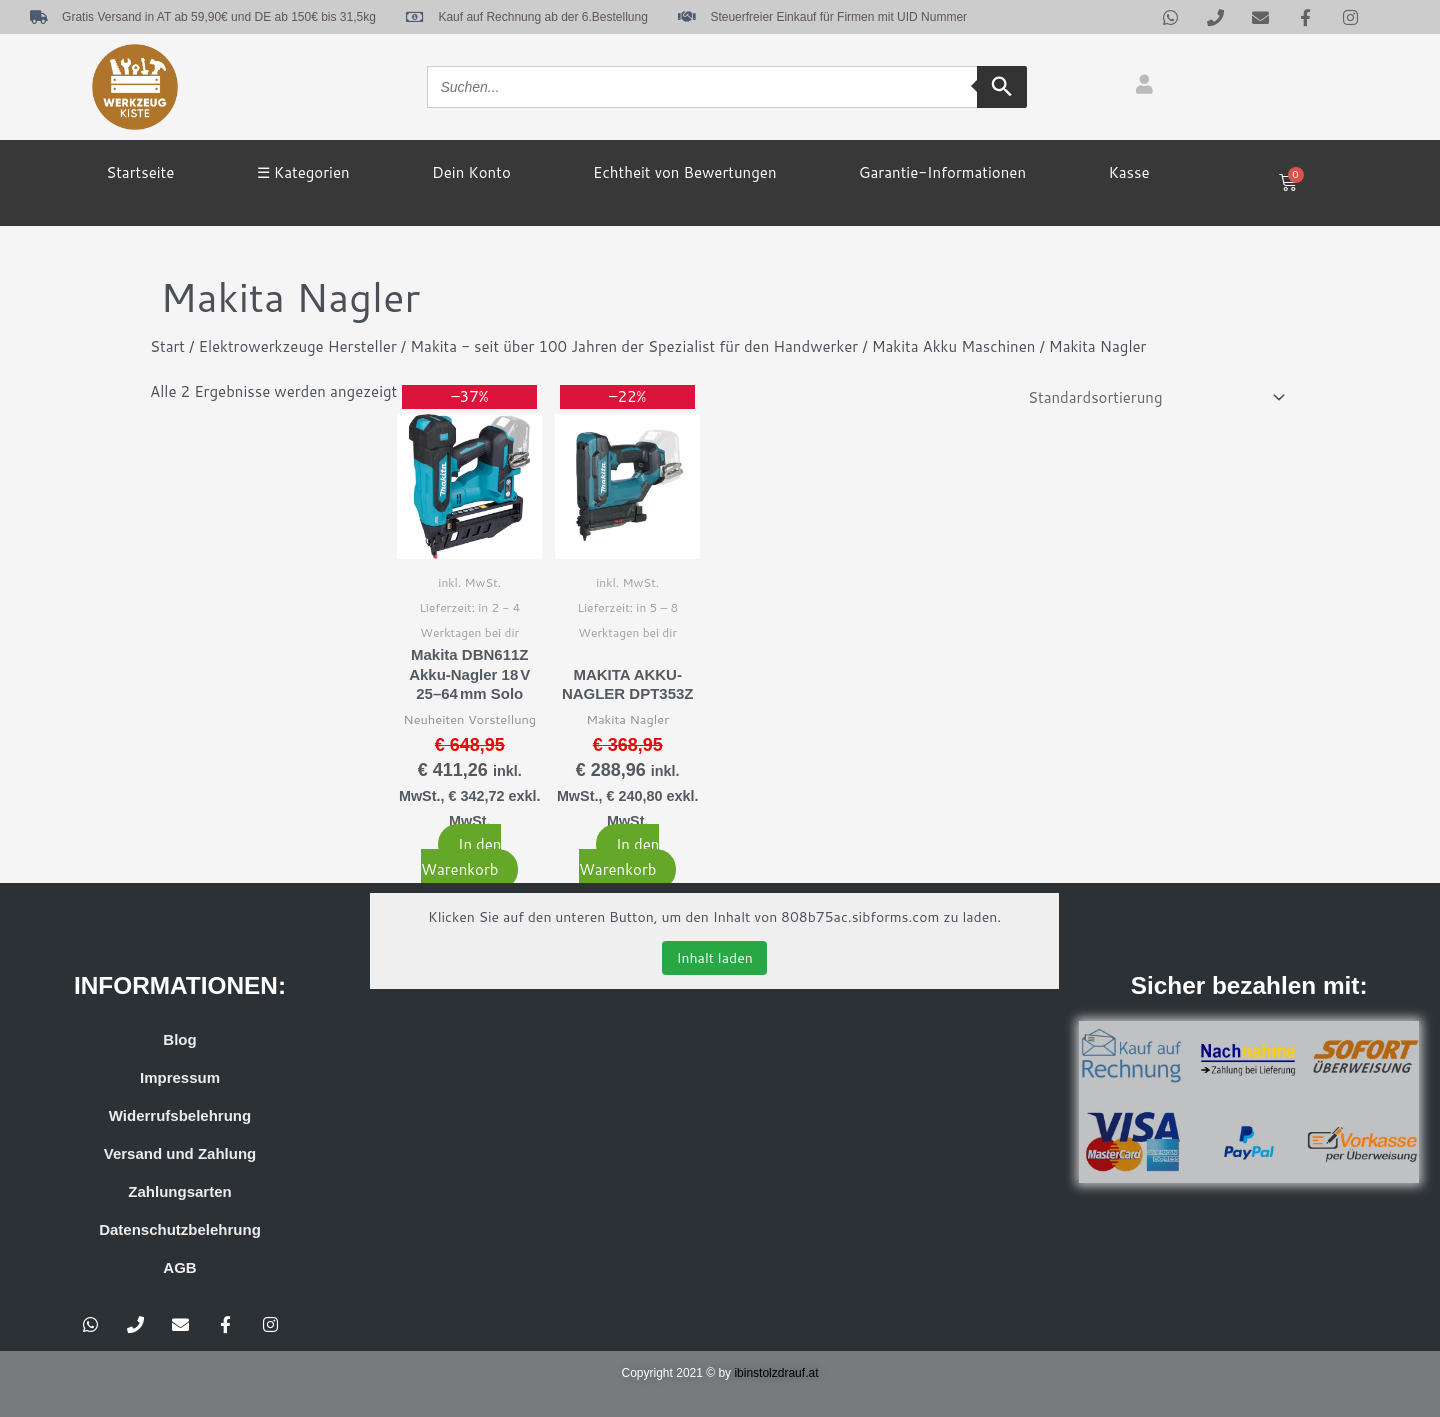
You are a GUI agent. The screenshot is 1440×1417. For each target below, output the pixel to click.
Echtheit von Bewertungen (684, 172)
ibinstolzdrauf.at (776, 1374)
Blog (179, 1040)
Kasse (1128, 172)
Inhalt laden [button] (714, 958)
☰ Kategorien (303, 172)
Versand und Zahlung (180, 1154)
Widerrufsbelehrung (180, 1116)
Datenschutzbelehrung (180, 1230)
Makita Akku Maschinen (954, 346)
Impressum (180, 1078)
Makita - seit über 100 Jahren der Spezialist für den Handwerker (635, 346)
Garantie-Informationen (942, 172)
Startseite (140, 172)
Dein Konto (471, 172)
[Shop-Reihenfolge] (1153, 398)
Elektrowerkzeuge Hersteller (298, 346)
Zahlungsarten (179, 1192)
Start (167, 346)
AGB (179, 1268)
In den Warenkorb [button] (461, 857)
